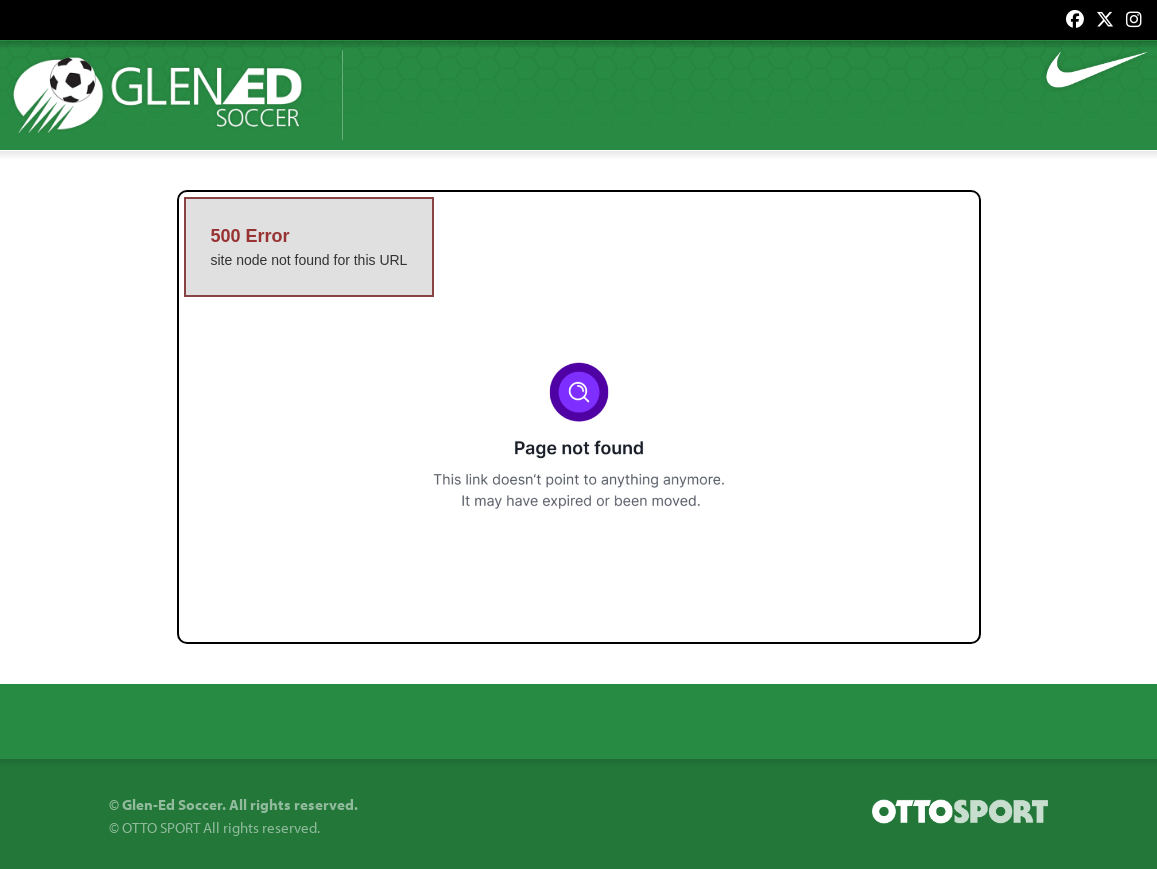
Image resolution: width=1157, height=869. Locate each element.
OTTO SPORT (161, 827)
